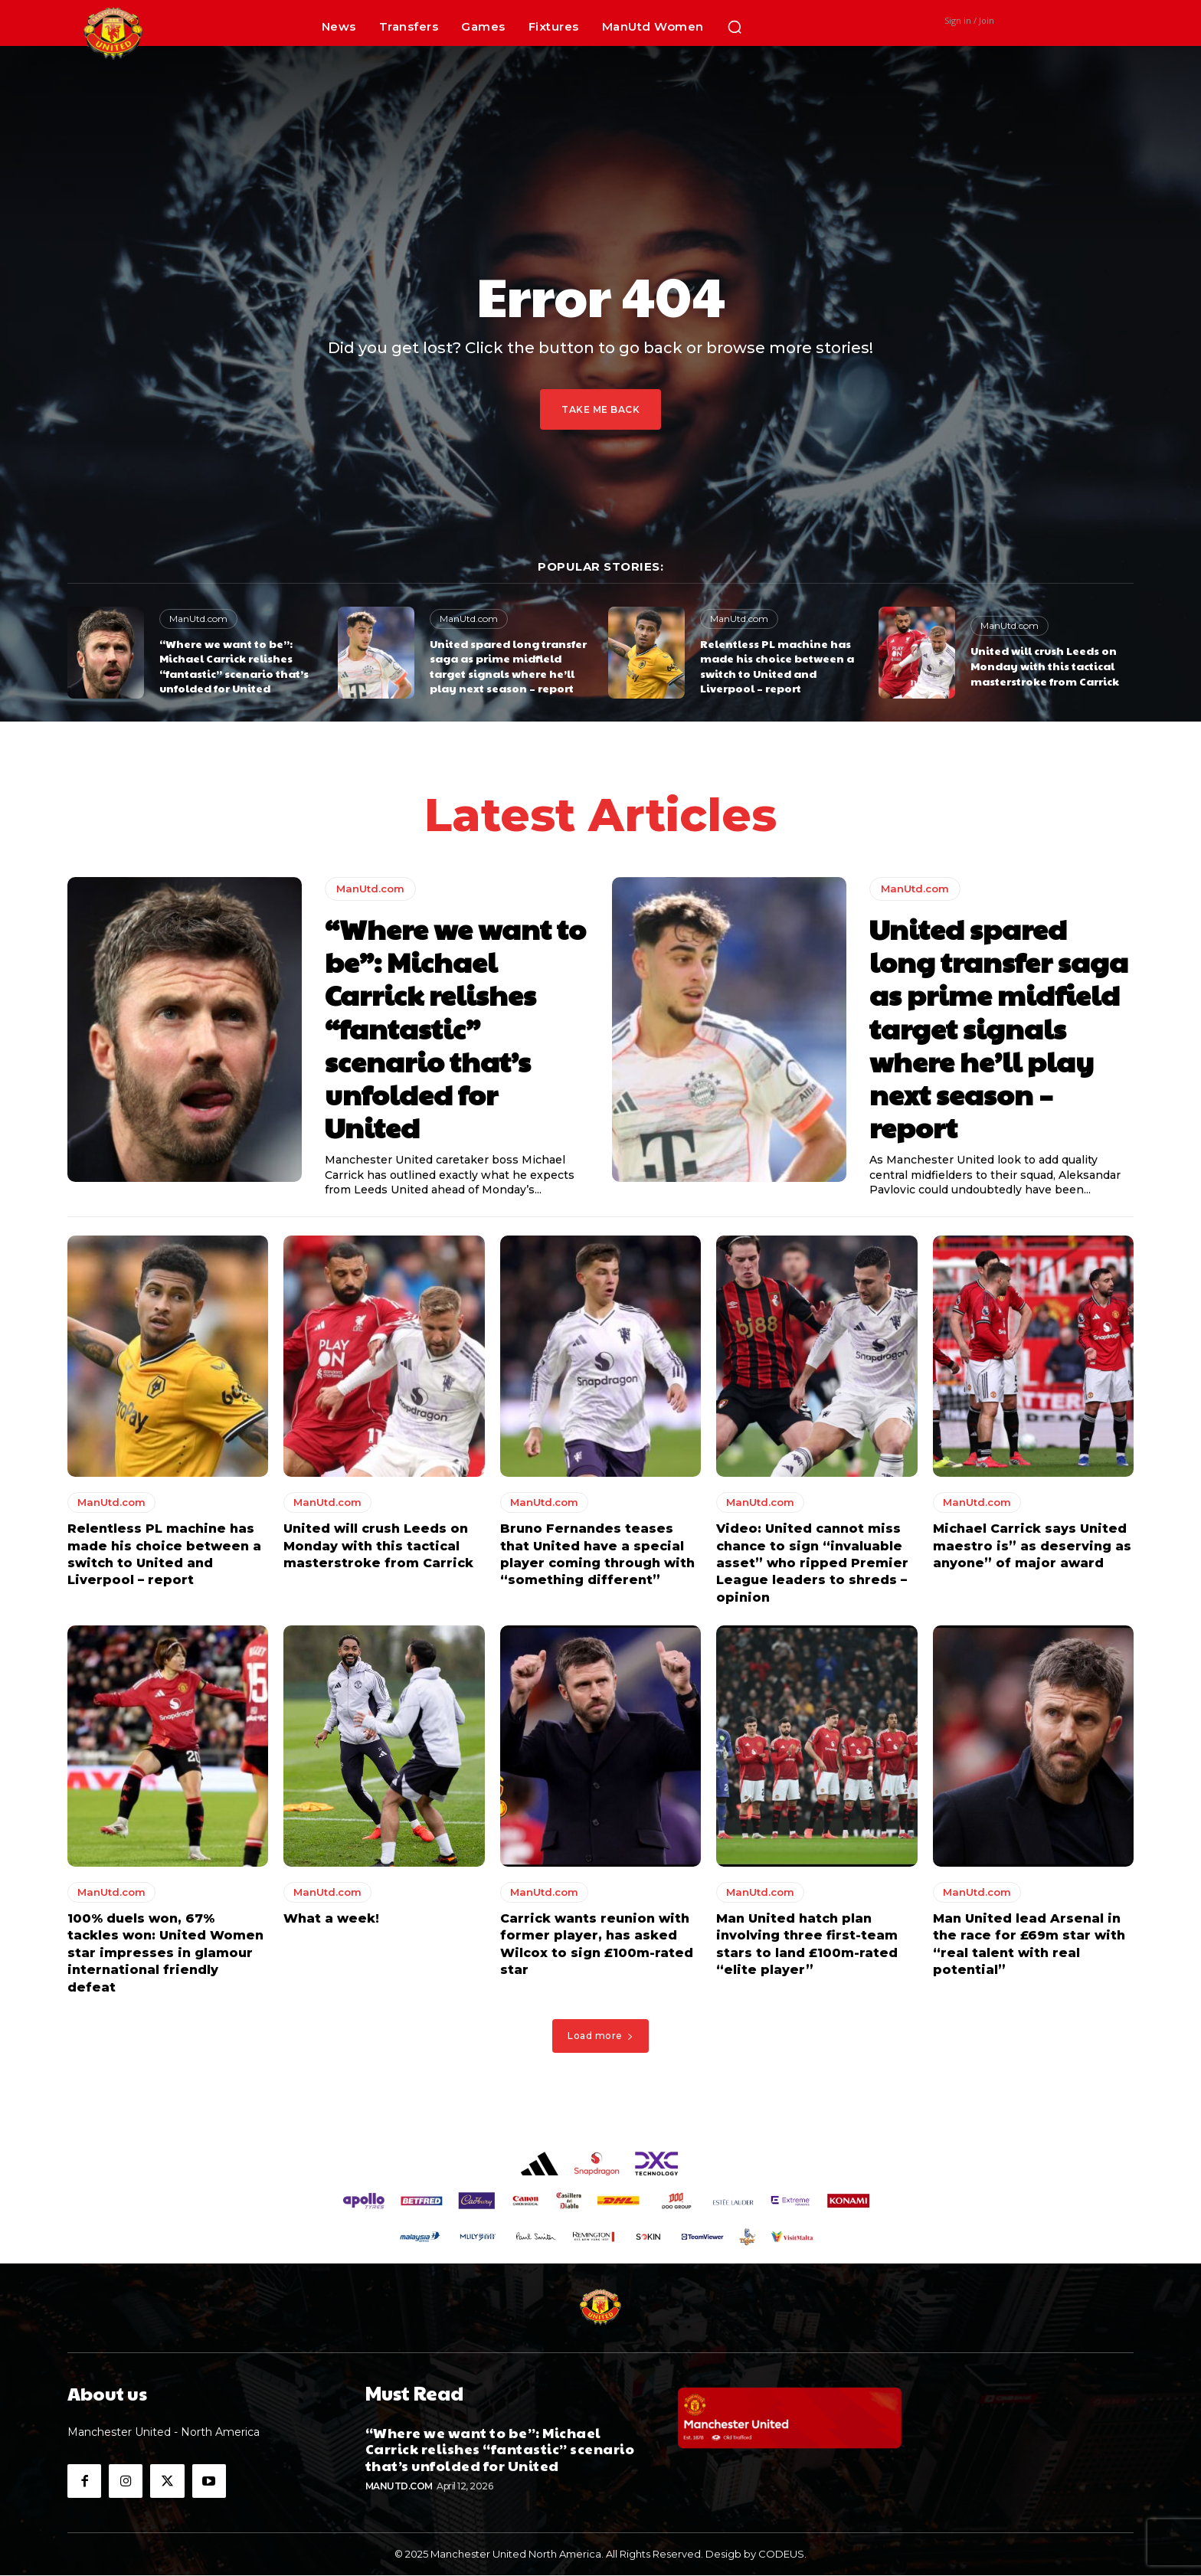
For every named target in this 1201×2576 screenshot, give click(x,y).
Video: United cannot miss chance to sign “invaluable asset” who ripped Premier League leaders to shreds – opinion (812, 1563)
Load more (600, 2035)
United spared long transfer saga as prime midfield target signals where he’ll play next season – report (508, 666)
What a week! (331, 1918)
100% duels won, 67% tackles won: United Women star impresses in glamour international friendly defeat (165, 1953)
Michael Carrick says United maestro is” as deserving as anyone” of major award (1032, 1546)
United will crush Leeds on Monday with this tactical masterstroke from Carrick (1044, 665)
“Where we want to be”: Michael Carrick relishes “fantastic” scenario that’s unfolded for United (234, 666)
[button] (734, 26)
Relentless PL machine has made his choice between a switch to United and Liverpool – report (777, 666)
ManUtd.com (198, 618)
